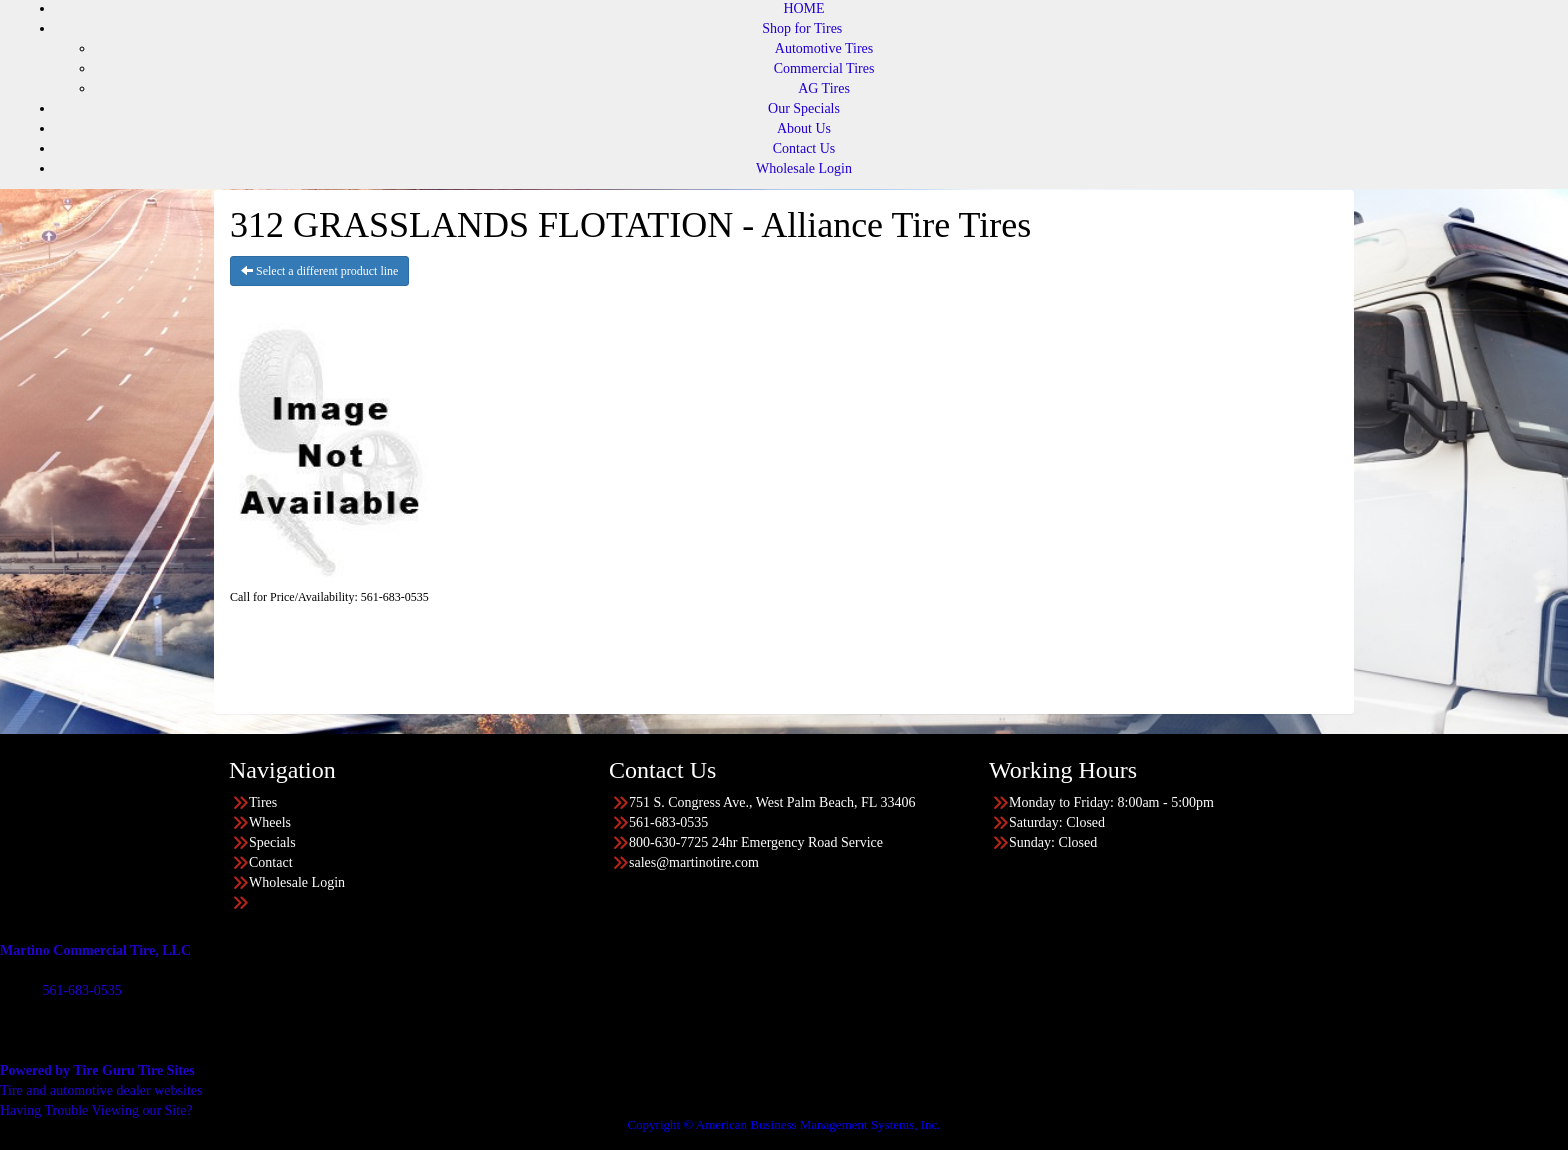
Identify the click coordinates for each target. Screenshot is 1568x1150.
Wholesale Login (804, 168)
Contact (271, 862)
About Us (804, 128)
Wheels (270, 822)
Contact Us (804, 148)
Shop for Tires (802, 28)
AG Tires (824, 88)
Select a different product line (319, 271)
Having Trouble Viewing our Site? (96, 1110)
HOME (803, 8)
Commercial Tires (824, 68)
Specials (272, 842)
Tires (263, 802)
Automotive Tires (824, 48)
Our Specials (804, 108)
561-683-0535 (81, 990)
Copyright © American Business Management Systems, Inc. (783, 1124)
